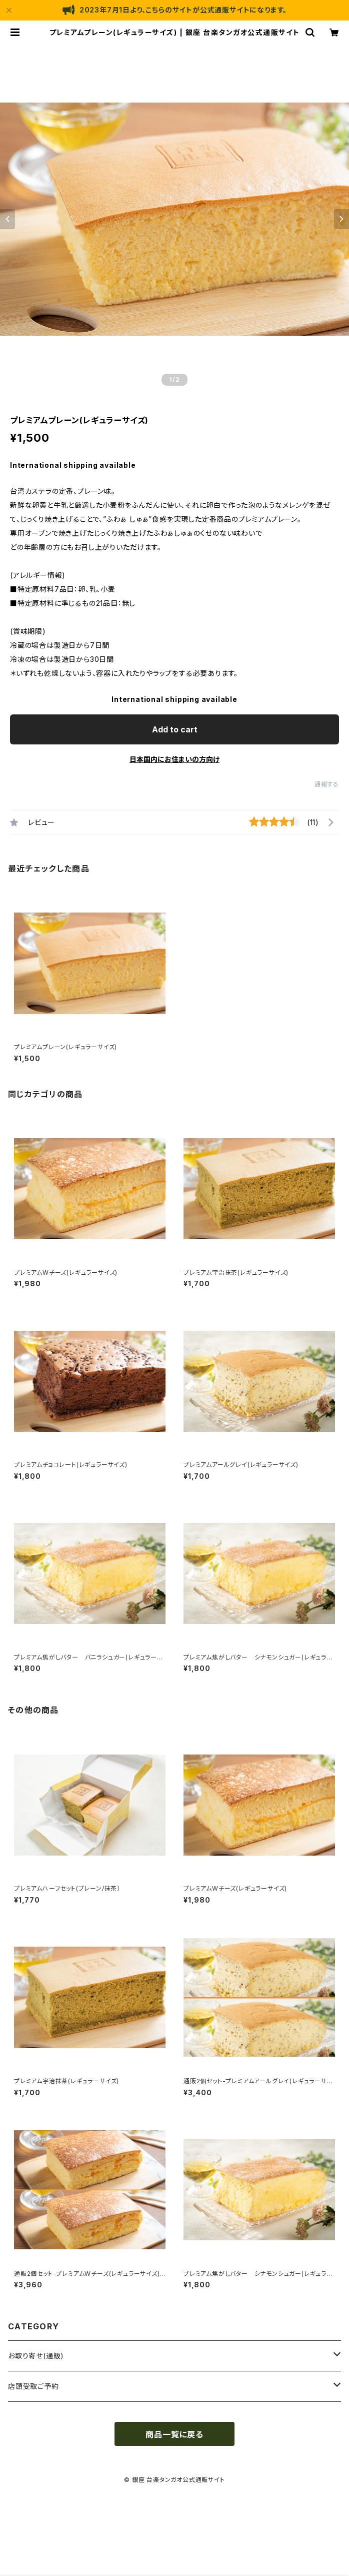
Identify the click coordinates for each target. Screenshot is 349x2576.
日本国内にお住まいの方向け (175, 759)
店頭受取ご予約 (33, 2386)
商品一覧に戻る (175, 2434)
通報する (326, 784)
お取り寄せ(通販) (36, 2355)
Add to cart (175, 729)
